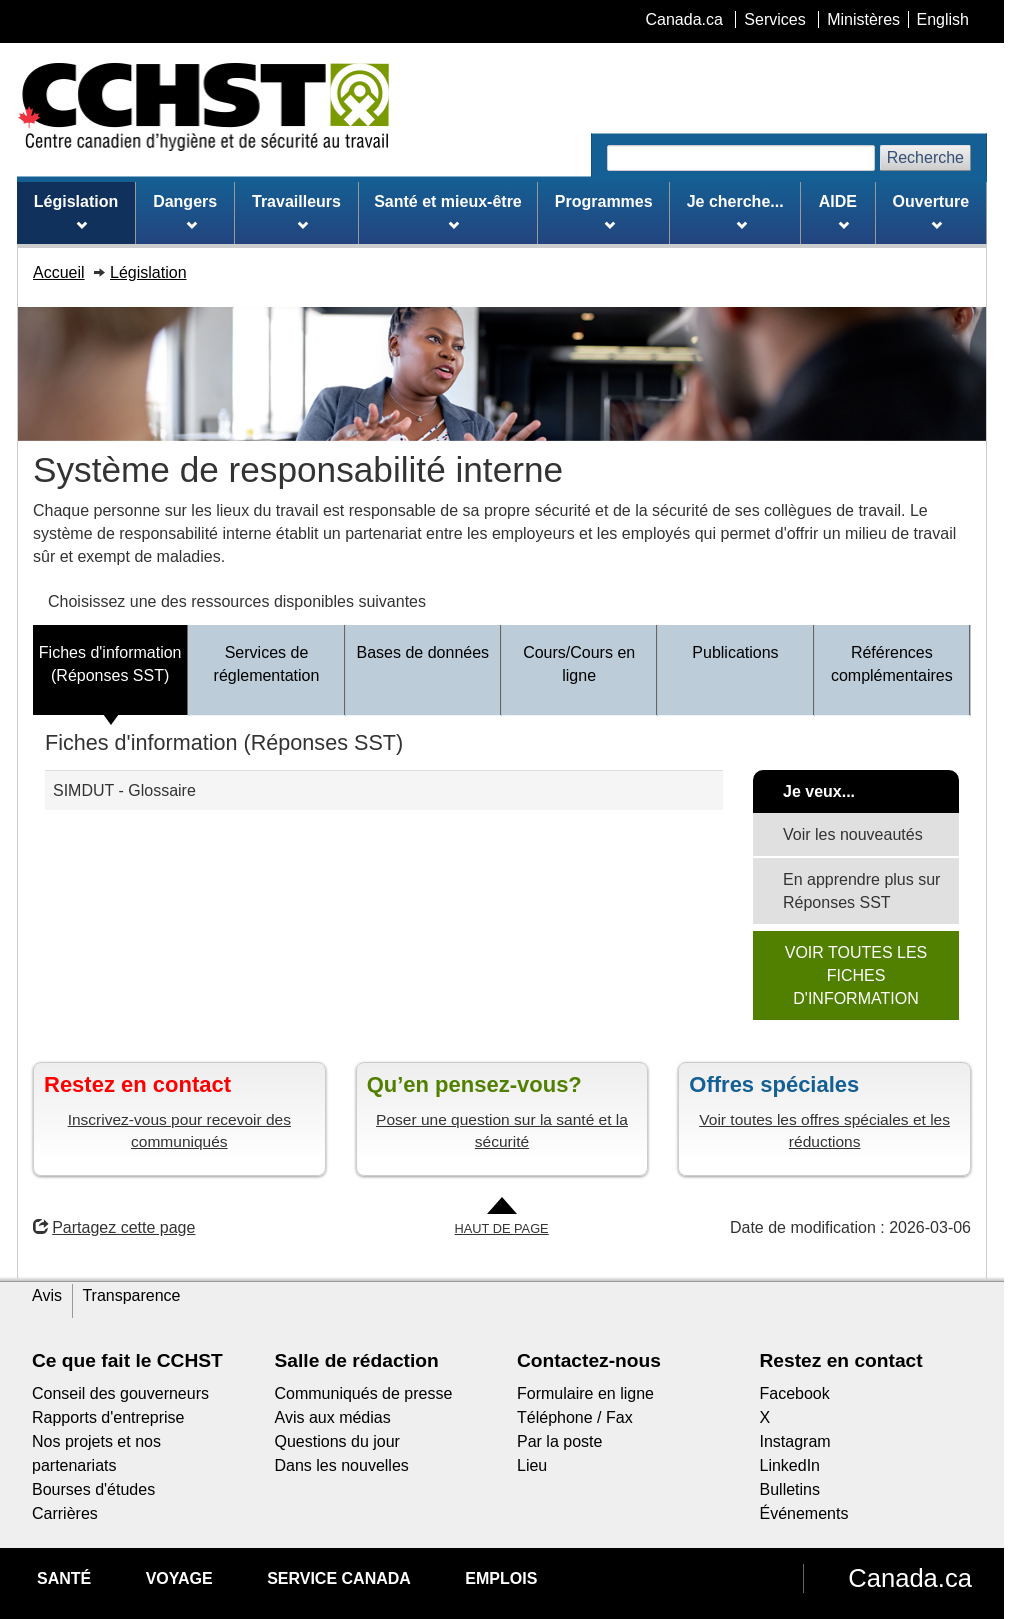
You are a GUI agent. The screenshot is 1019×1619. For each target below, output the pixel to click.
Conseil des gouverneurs (120, 1393)
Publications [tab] (735, 652)
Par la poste (559, 1441)
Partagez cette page (114, 1227)
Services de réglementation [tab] (267, 664)
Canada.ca (910, 1578)
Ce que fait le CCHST (127, 1360)
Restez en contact (841, 1360)
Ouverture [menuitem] (931, 212)
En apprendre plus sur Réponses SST (861, 891)
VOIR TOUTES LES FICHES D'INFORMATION (856, 975)
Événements (804, 1513)
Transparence (131, 1295)
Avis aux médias (333, 1417)
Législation (148, 272)
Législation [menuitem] (76, 212)
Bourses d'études (93, 1489)
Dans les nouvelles (342, 1465)
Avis (47, 1295)
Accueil (59, 272)
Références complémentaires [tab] (892, 664)
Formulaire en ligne (585, 1393)
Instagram (795, 1441)
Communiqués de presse (364, 1393)
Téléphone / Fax (575, 1417)
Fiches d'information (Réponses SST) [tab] (110, 664)
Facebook (795, 1393)
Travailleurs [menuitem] (296, 212)
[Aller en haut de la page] (502, 1217)
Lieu (532, 1465)
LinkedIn (790, 1465)
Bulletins (790, 1489)
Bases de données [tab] (423, 652)
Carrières (65, 1513)
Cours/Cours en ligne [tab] (579, 664)
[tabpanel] (502, 873)
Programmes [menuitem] (604, 212)
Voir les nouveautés (853, 834)
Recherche (925, 157)
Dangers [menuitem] (185, 212)
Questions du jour (337, 1441)
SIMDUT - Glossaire (124, 790)
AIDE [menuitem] (838, 212)
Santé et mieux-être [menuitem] (448, 212)
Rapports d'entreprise (108, 1417)
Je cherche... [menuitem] (735, 212)
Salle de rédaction (357, 1360)
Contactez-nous (589, 1360)
